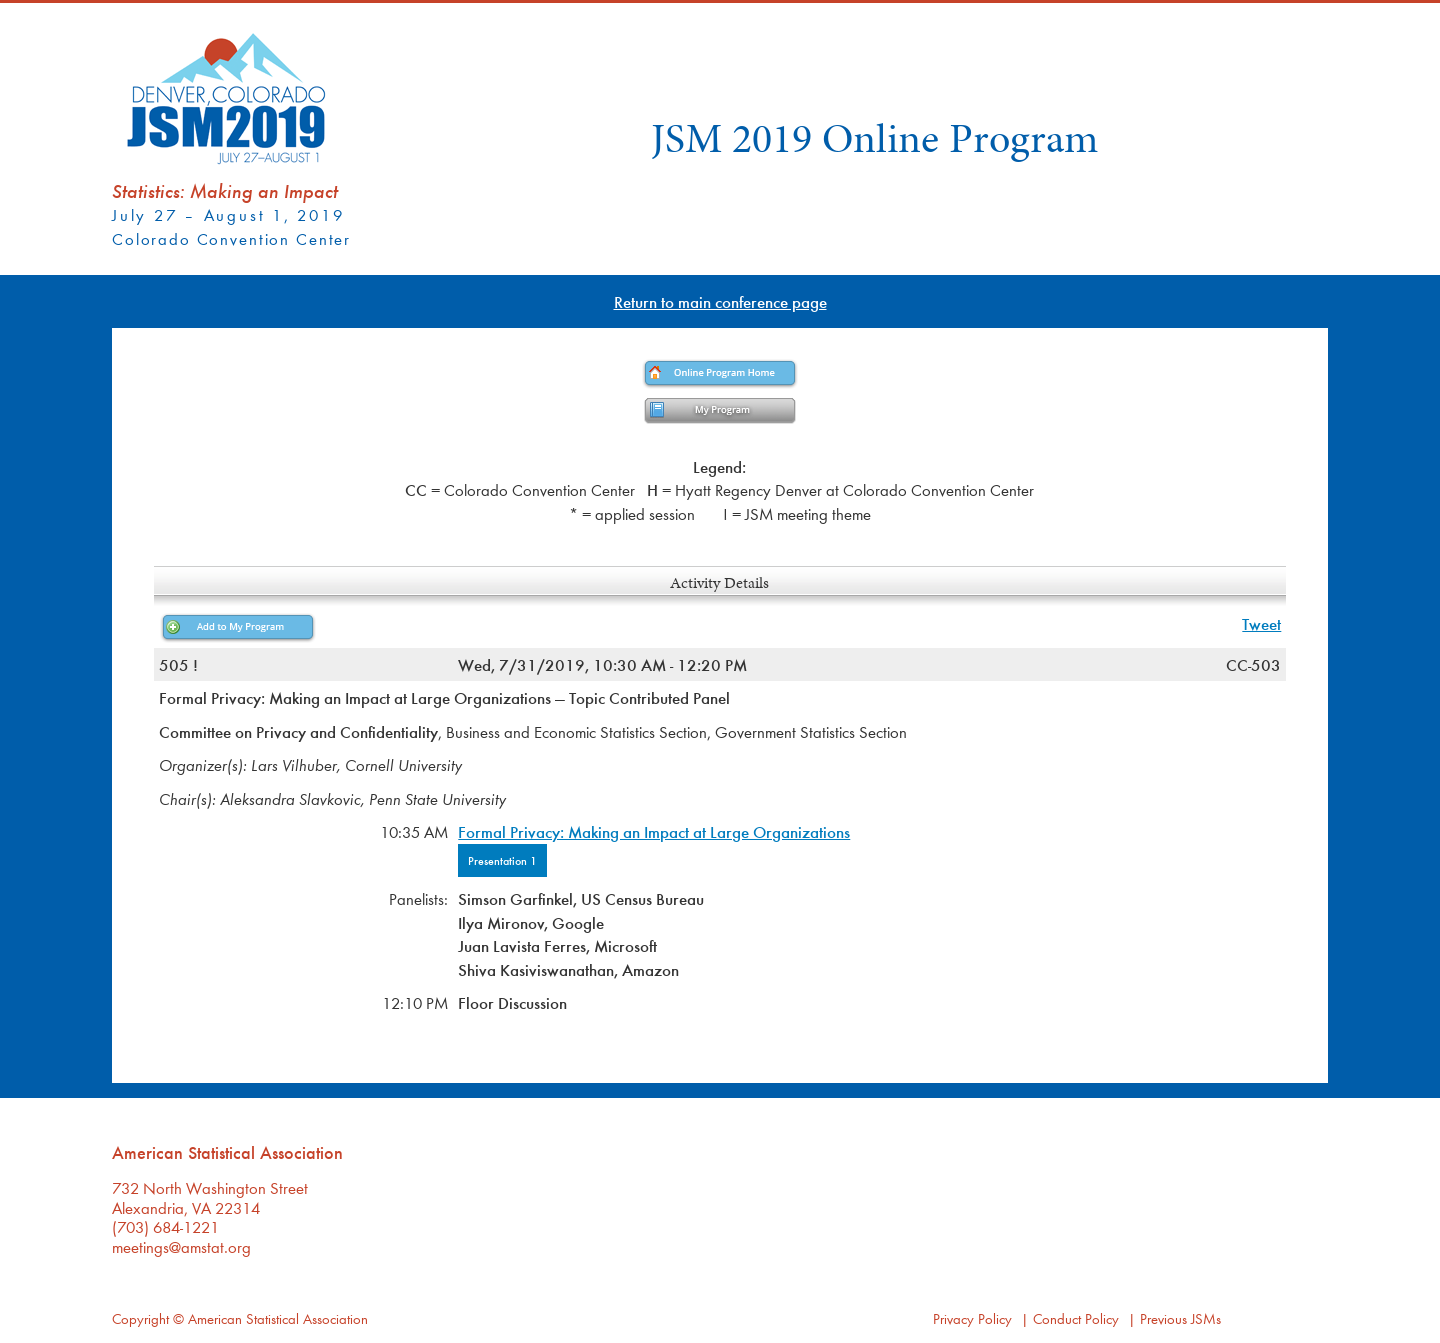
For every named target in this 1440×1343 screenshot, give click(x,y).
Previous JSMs (1180, 1318)
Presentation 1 (502, 860)
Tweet (1261, 623)
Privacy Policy (972, 1318)
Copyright (140, 1318)
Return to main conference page (720, 301)
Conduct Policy (1076, 1318)
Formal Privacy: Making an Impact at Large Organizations (654, 831)
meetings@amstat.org (181, 1246)
